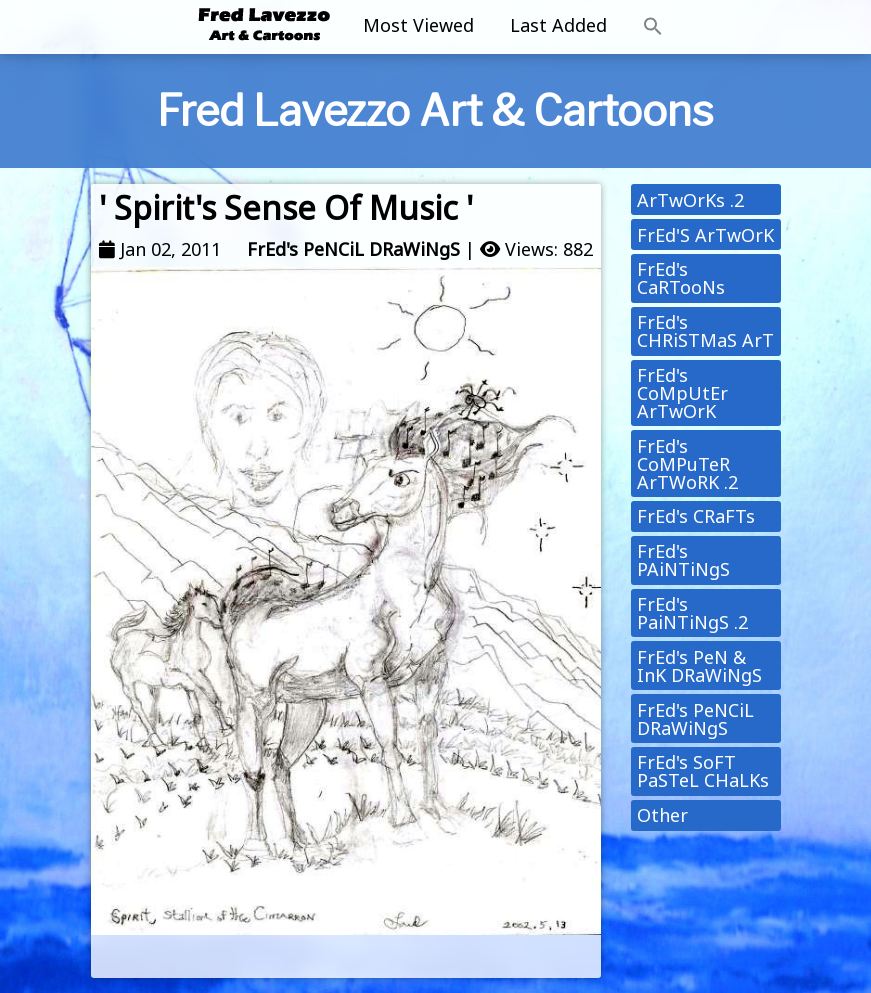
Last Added (558, 25)
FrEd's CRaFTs (696, 516)
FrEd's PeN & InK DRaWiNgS (699, 666)
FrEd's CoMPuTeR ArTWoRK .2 (687, 464)
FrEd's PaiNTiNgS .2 (692, 613)
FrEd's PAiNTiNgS (683, 560)
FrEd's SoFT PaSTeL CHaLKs (703, 771)
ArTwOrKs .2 (690, 200)
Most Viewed (418, 25)
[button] (653, 27)
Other (662, 815)
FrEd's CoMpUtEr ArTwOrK (682, 393)
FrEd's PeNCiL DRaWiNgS (353, 249)
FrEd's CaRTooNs (681, 278)
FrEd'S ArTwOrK (705, 235)
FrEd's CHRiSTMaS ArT (705, 331)
